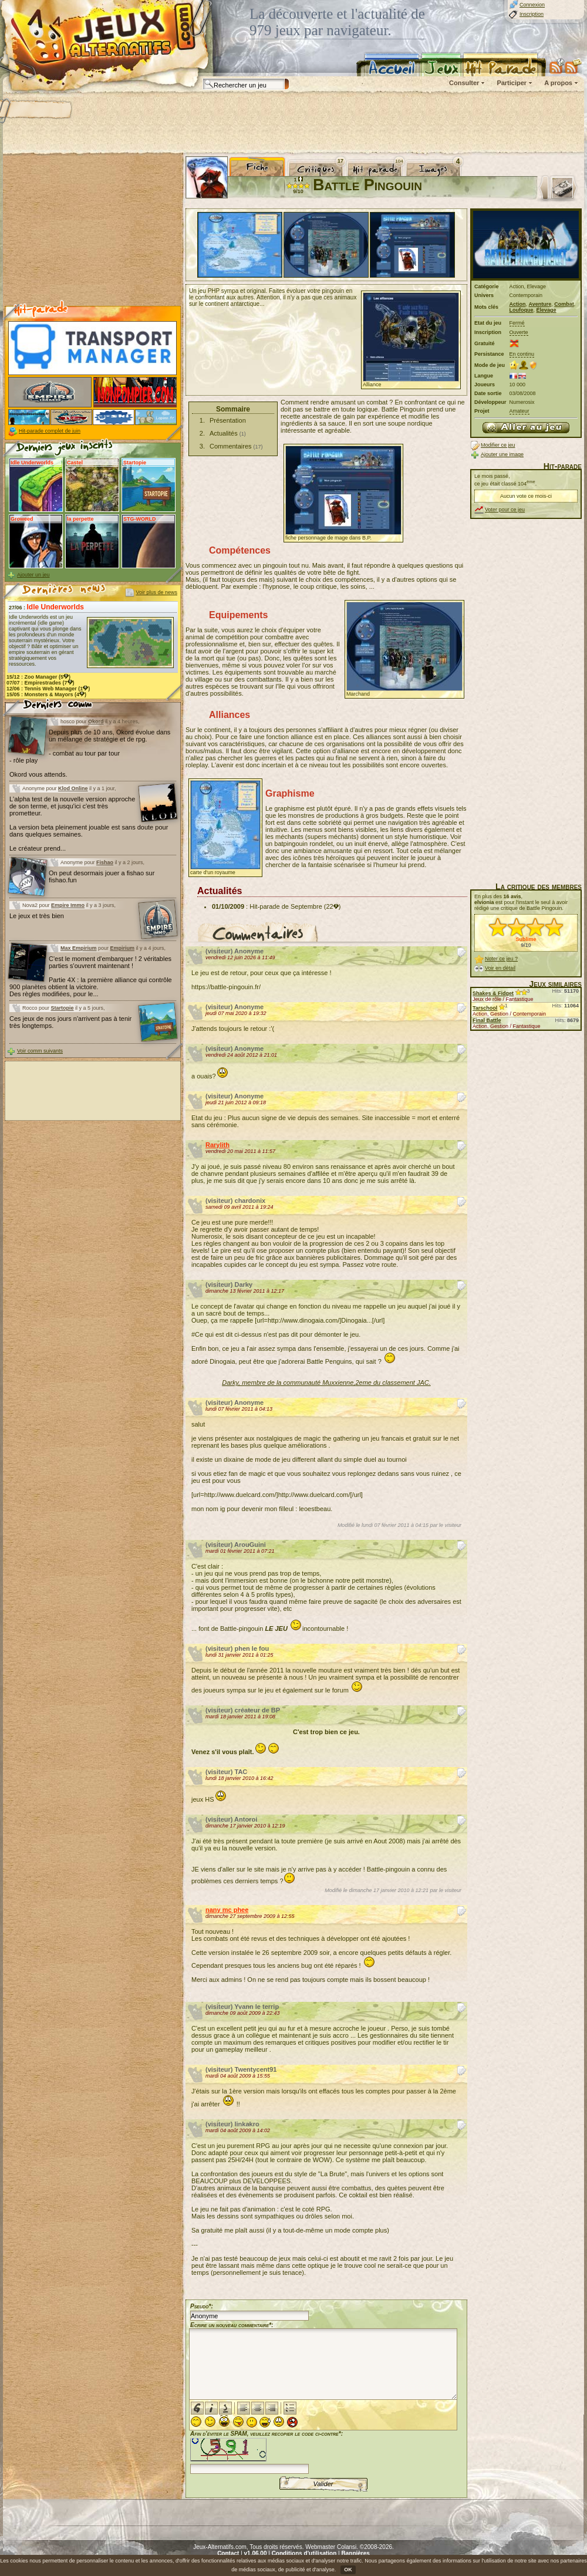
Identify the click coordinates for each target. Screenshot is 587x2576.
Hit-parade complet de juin (49, 431)
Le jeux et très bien (36, 915)
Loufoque (522, 310)
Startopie (62, 1008)
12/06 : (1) (48, 689)
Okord (96, 721)
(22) (332, 906)
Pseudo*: (201, 2306)
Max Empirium (78, 948)
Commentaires (231, 446)
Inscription (531, 14)
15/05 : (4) (46, 694)
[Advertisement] (293, 123)
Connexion (532, 5)
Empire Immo (68, 905)
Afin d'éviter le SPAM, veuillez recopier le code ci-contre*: (266, 2451)
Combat (564, 304)
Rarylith (217, 1144)
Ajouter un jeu (33, 575)
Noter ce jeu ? (501, 959)
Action (518, 304)
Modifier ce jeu (498, 445)
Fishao (104, 862)
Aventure (540, 304)
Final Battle (487, 1020)
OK (348, 2569)
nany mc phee (226, 1909)
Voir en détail (500, 968)
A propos (558, 82)
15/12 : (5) (38, 677)
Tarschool (485, 1008)
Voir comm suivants (40, 1051)
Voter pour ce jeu (505, 509)
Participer (512, 82)
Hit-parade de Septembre (285, 906)
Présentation (228, 420)
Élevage (546, 310)
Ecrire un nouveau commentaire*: (232, 2325)
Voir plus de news (156, 592)
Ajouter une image (502, 454)
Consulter (464, 82)
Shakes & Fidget (493, 993)
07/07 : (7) (40, 683)
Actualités (224, 433)
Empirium (122, 948)
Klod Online (73, 788)
